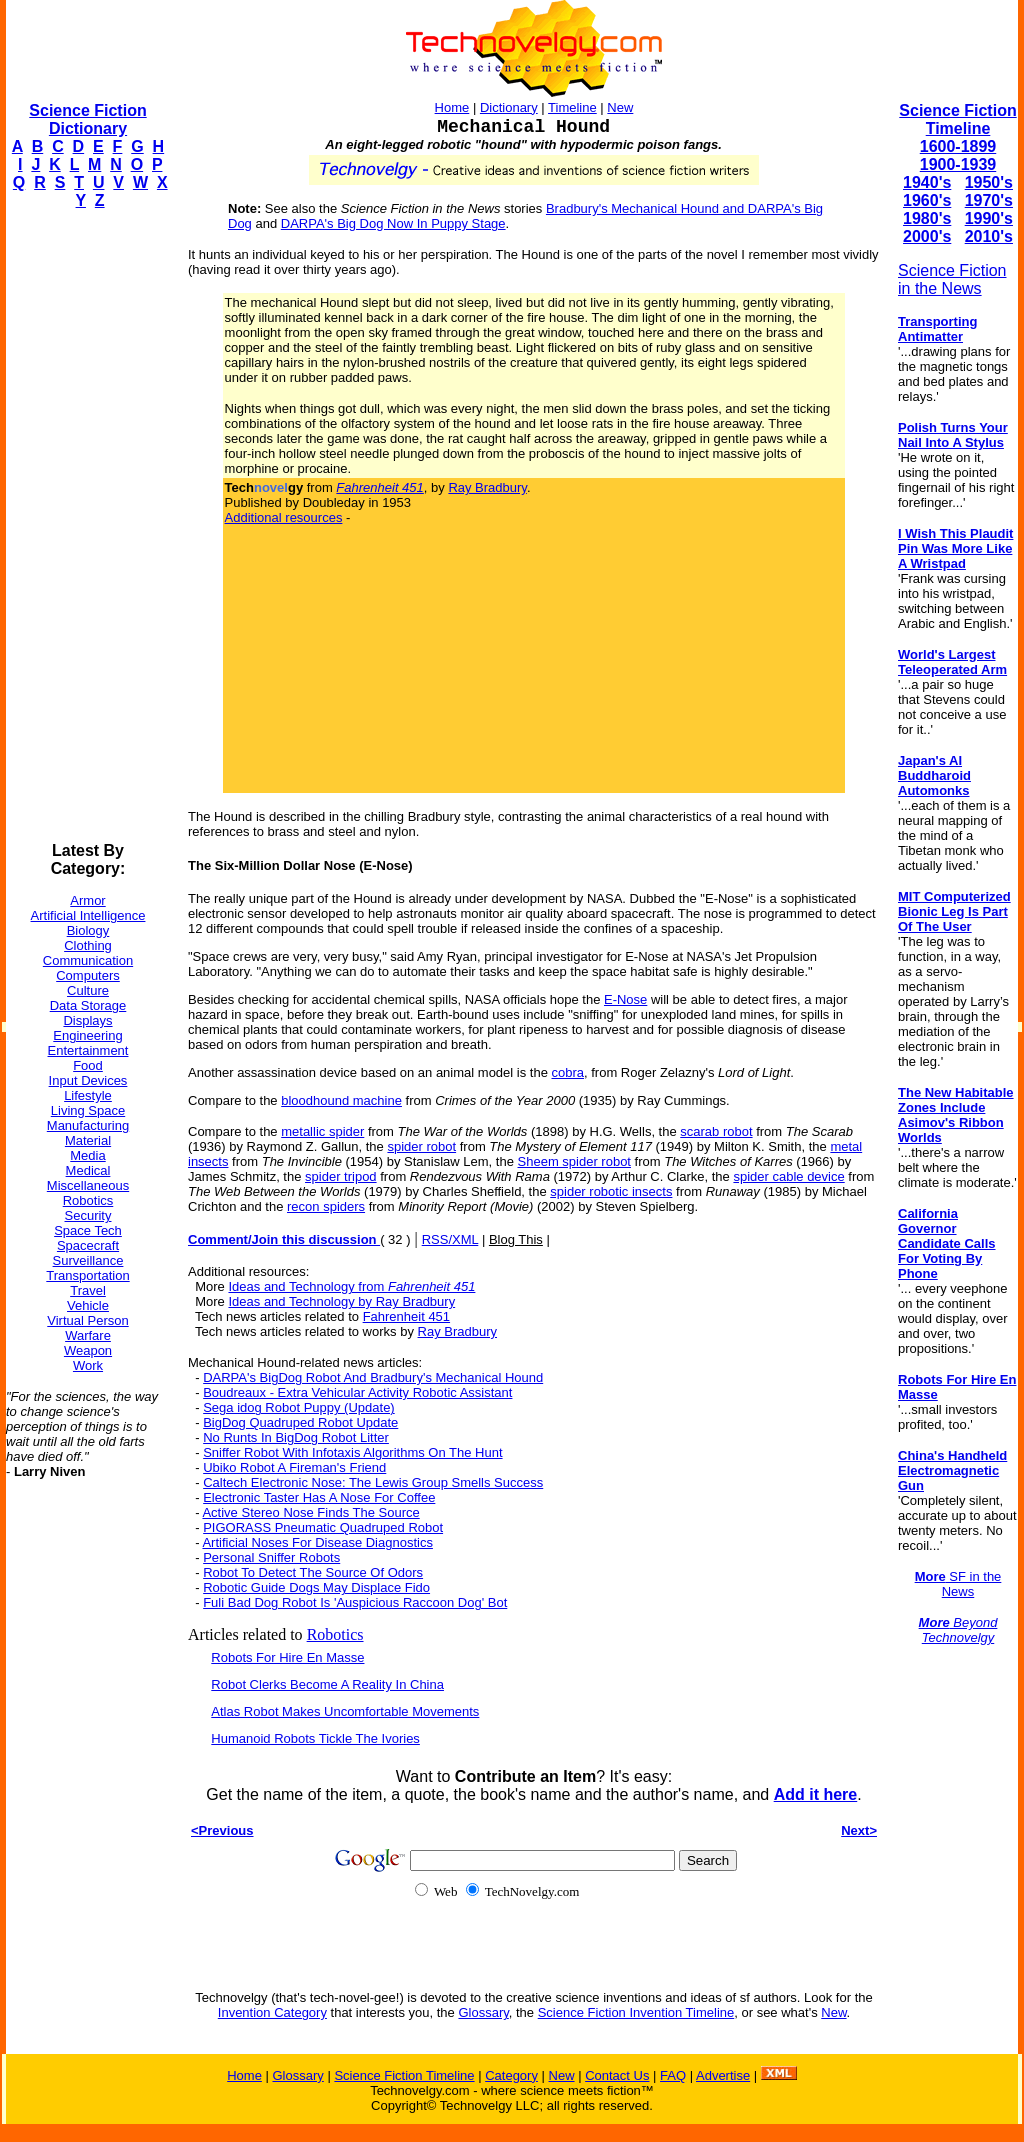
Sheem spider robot (574, 1161)
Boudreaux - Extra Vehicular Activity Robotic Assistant (357, 1392)
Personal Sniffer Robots (271, 1557)
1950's (989, 182)
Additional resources (284, 517)
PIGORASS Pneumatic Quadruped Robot (323, 1527)
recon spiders (326, 1206)
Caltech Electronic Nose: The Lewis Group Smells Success (373, 1482)
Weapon (88, 1350)
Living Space (88, 1110)
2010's (989, 236)
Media (87, 1155)
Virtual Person (87, 1320)
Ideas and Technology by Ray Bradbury (341, 1301)
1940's (927, 182)
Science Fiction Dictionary (87, 119)
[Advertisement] (86, 526)
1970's (989, 200)
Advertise (723, 2075)
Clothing (88, 945)
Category (511, 2075)
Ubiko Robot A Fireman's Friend (294, 1467)
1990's (989, 218)
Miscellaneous (88, 1185)
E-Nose (625, 999)
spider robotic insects (611, 1191)
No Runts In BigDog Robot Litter (296, 1437)
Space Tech (88, 1230)
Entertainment (88, 1050)
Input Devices (88, 1080)
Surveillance (88, 1260)
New (620, 107)
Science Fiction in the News (952, 279)
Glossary (483, 2012)
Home (452, 107)
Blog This (516, 1239)
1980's (927, 218)
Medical (88, 1170)
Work (88, 1365)
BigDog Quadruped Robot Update (300, 1422)
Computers (88, 975)
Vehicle (88, 1305)
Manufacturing (88, 1125)
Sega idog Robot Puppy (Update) (299, 1407)
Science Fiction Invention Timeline (636, 2012)
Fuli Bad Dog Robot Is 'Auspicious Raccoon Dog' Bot (355, 1602)
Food (88, 1065)
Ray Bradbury (487, 487)
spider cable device (788, 1176)
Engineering (87, 1035)
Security (88, 1215)
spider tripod (341, 1176)
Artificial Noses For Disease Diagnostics (317, 1542)
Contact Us (617, 2075)
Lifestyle (88, 1095)
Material (88, 1140)
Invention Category (272, 2012)
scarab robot (716, 1131)
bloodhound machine (341, 1100)
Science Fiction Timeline (957, 119)
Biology (88, 930)
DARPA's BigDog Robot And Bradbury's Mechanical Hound (373, 1377)
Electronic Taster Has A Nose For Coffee (319, 1497)
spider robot (421, 1146)
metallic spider (322, 1131)
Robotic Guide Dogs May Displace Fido (316, 1587)
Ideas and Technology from (351, 1286)
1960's (927, 200)
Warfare (88, 1335)
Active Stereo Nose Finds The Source (310, 1512)
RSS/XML (450, 1239)
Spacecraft (88, 1245)
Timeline (572, 107)
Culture (88, 990)
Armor (87, 900)
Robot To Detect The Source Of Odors (313, 1572)
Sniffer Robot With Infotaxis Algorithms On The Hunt (352, 1452)
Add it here (816, 1794)
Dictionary (509, 107)
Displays (87, 1020)
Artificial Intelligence (88, 915)
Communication (88, 960)
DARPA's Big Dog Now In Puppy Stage (393, 223)
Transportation (87, 1275)
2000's (927, 236)
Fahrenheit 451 (406, 1316)
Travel (88, 1290)
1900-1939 (958, 164)
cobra (568, 1072)
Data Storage (88, 1005)
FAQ (673, 2075)
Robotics (88, 1200)
